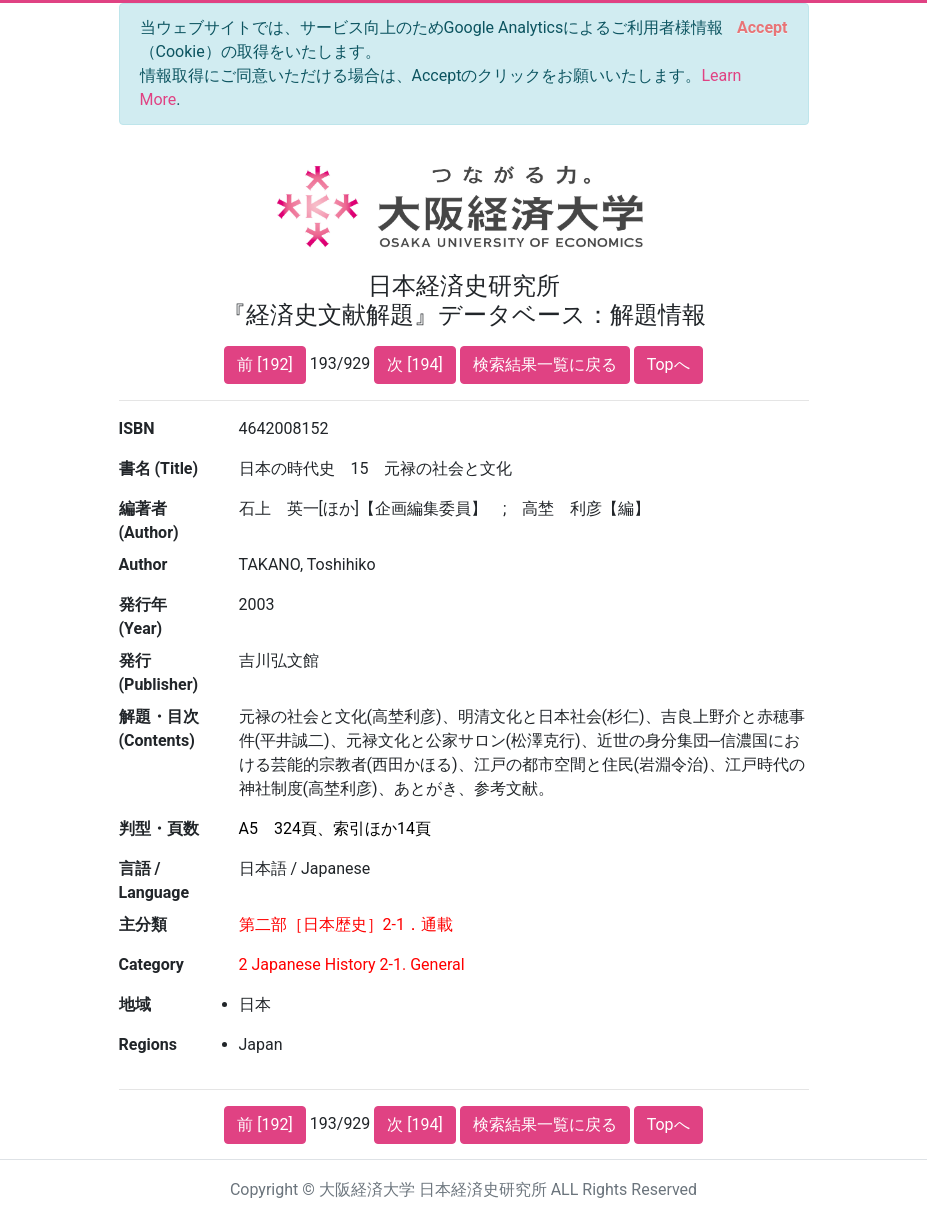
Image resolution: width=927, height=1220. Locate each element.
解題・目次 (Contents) (159, 728)
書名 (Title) (159, 468)
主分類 (143, 924)
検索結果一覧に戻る (545, 364)
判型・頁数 (159, 828)
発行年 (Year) (143, 616)
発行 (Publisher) (159, 672)
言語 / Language (154, 880)
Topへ (668, 364)
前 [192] (264, 364)
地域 (135, 1004)
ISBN (137, 428)
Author (143, 564)
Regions (148, 1044)
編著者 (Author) (149, 520)
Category (151, 964)
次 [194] (414, 364)
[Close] (762, 28)
